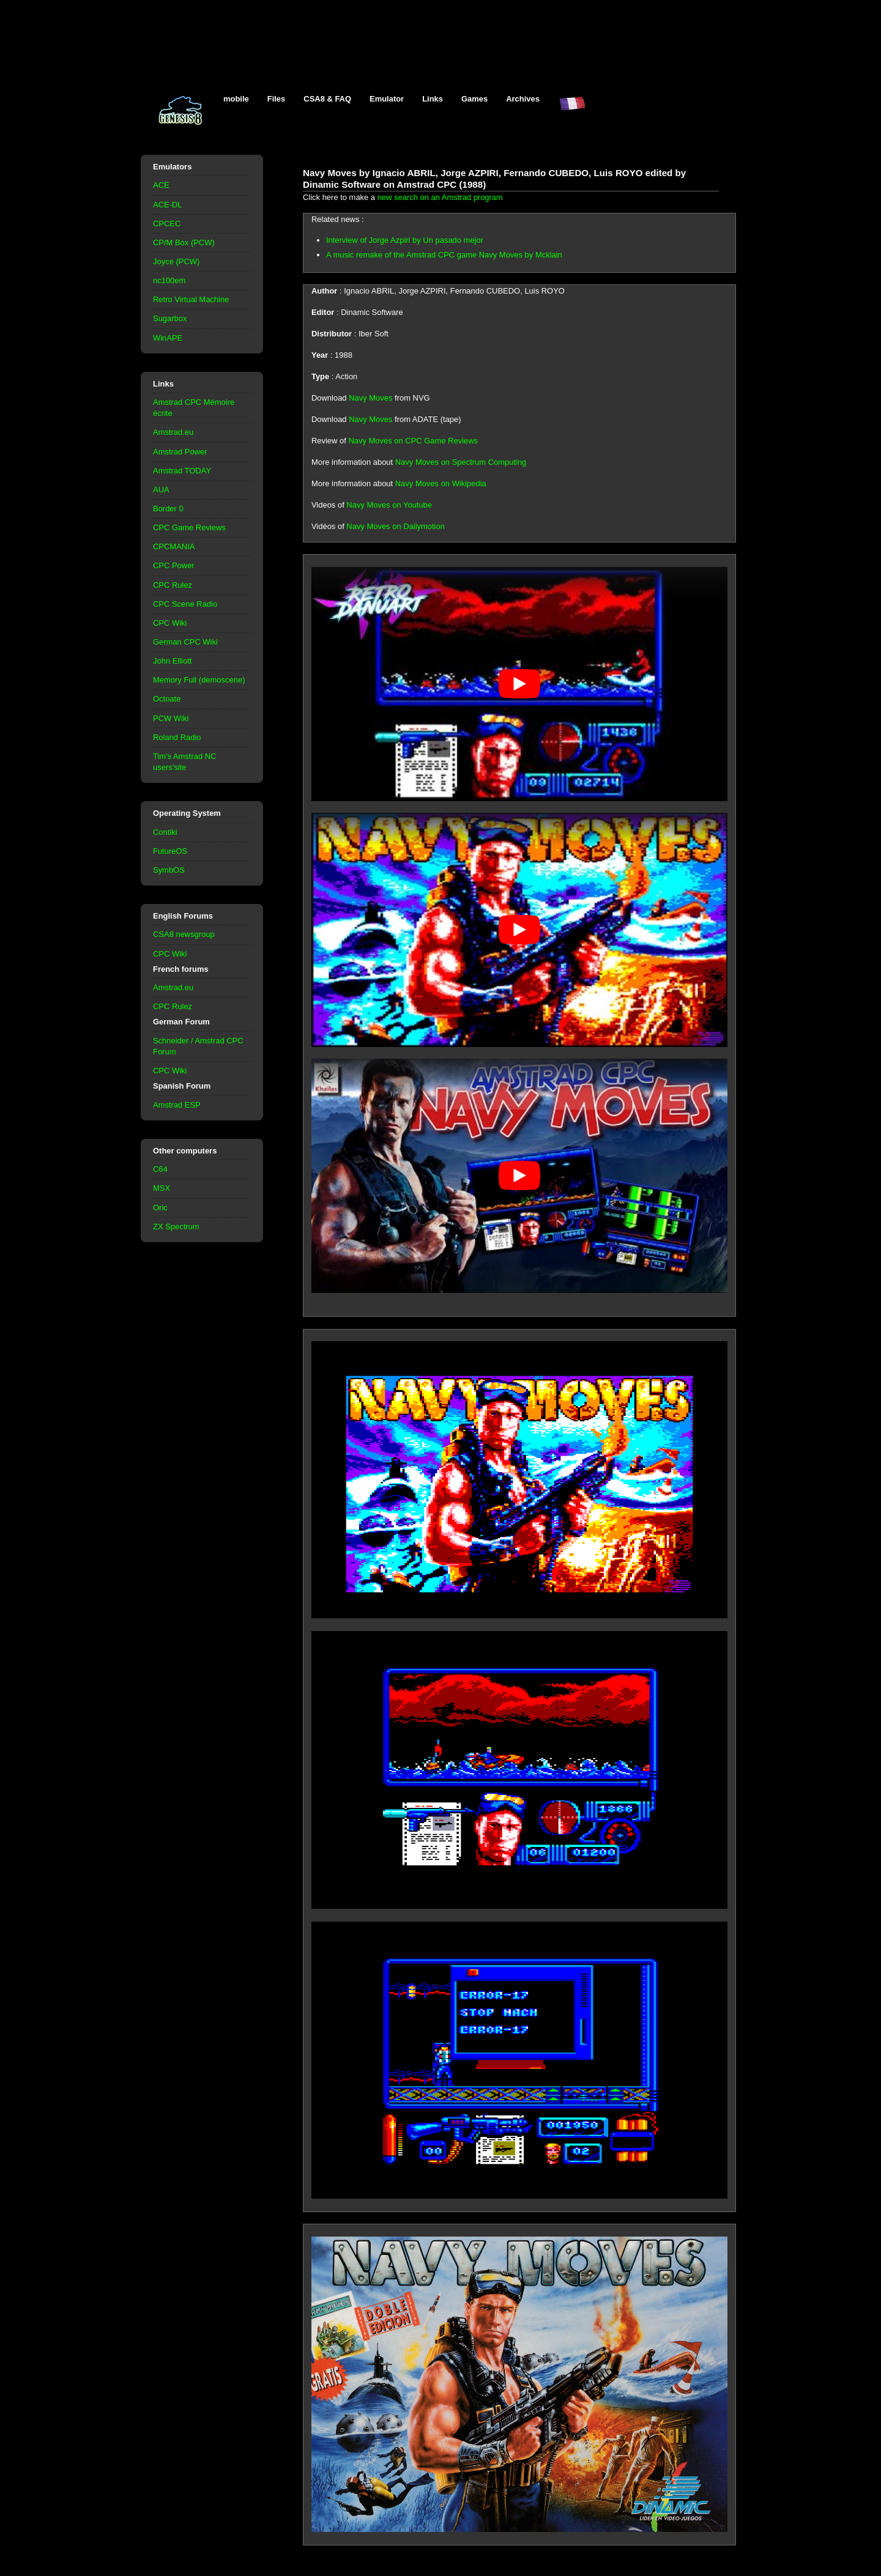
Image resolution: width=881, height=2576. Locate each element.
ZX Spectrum (176, 1226)
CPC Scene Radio (185, 604)
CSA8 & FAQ (327, 98)
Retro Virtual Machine (191, 299)
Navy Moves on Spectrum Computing (461, 462)
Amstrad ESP (177, 1104)
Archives (523, 98)
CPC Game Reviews (189, 527)
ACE (161, 185)
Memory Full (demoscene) (199, 679)
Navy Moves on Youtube (389, 504)
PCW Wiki (170, 718)
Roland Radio (177, 737)
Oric (160, 1207)
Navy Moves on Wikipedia (440, 483)
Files (276, 98)
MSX (161, 1188)
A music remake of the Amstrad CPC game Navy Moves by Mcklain (444, 254)
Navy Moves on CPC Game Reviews (413, 440)
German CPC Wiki (185, 641)
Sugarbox (170, 318)
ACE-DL (167, 204)
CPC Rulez (172, 585)
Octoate (166, 698)
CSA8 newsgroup (184, 934)
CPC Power (174, 565)
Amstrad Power (180, 451)
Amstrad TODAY (182, 470)
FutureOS (170, 851)
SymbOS (169, 870)
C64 (160, 1169)
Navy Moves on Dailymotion (395, 526)
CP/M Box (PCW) (184, 242)
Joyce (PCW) (176, 261)
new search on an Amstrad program (440, 197)
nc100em (169, 280)
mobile (236, 98)
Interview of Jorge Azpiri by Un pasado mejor (404, 240)
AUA (161, 489)
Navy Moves (370, 397)
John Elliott (172, 660)
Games (474, 98)
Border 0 (168, 508)
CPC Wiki (170, 622)
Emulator (387, 98)
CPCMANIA (174, 546)
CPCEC (166, 223)
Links (432, 98)
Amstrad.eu (173, 432)
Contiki (165, 832)
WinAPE (167, 337)
